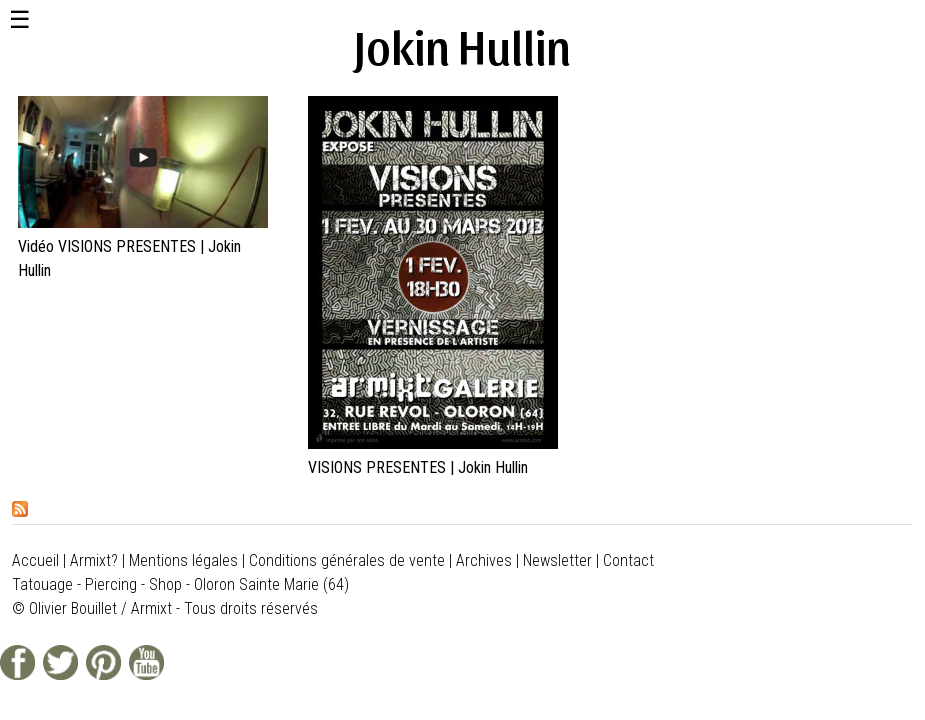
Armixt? (94, 560)
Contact (628, 560)
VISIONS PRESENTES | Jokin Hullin (418, 467)
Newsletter (557, 560)
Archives (484, 560)
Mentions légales (183, 560)
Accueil (35, 560)
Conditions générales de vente (347, 560)
